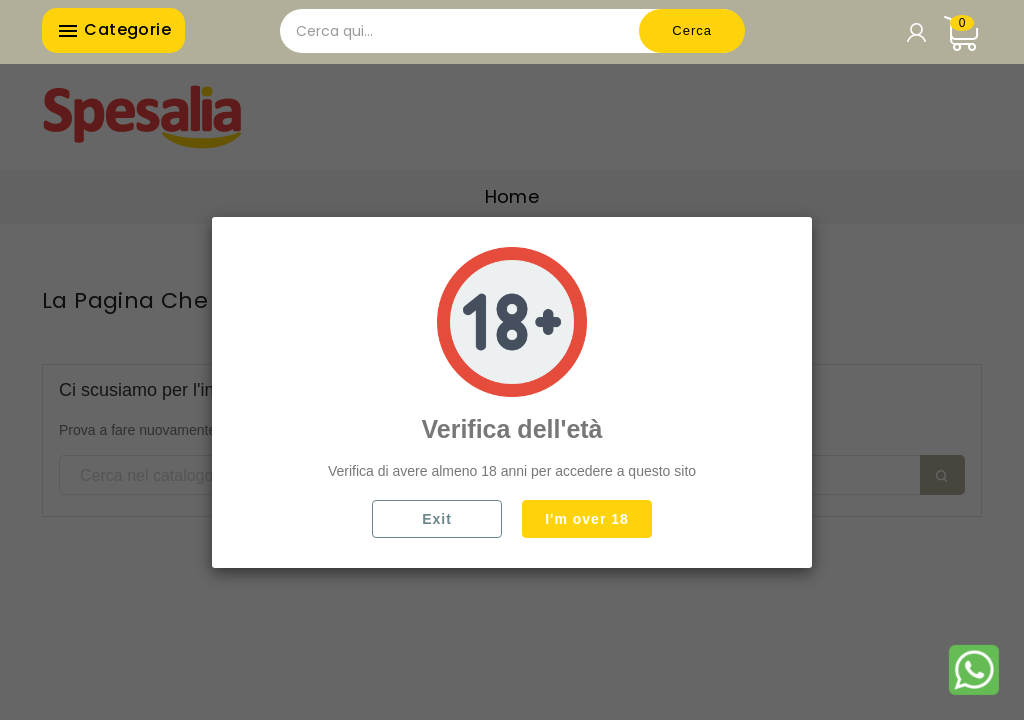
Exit (437, 519)
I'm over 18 (587, 519)
